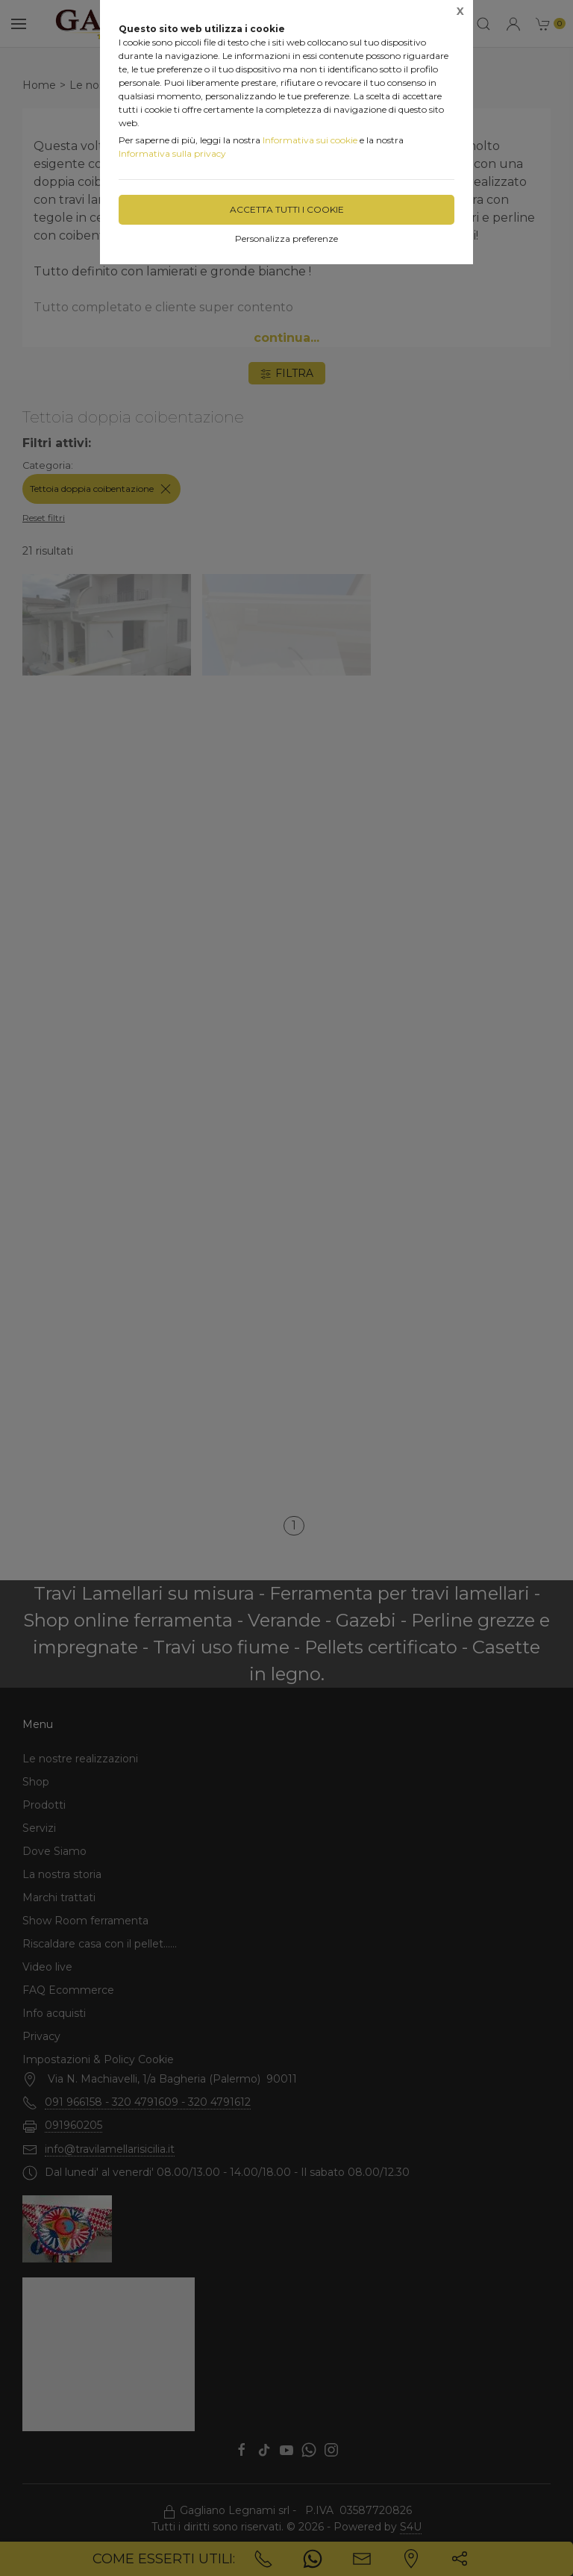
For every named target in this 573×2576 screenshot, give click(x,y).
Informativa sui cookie (310, 140)
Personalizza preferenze (286, 238)
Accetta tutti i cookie (287, 209)
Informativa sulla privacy (172, 153)
